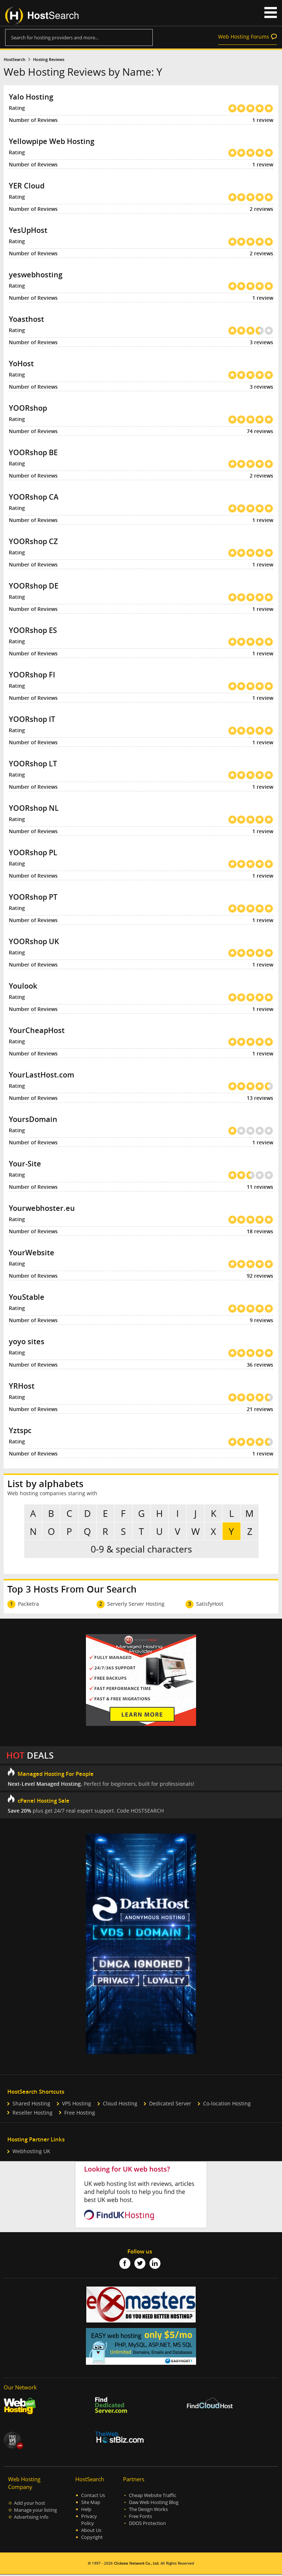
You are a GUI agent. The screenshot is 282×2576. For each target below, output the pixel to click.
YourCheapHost (37, 1030)
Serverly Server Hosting (135, 1605)
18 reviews (260, 1231)
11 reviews (260, 1186)
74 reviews (260, 431)
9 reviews (261, 1320)
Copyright (92, 2539)
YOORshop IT (32, 719)
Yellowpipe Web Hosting (51, 141)
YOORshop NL (34, 808)
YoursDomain (33, 1119)
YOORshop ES (33, 630)
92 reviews (260, 1275)
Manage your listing (35, 2511)
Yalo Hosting (31, 97)
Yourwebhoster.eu (42, 1208)
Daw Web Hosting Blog (153, 2504)
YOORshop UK (34, 941)
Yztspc (20, 1430)
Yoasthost (26, 319)
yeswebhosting (35, 275)
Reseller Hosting (32, 2114)
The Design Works (148, 2511)
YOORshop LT (33, 764)
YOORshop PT (33, 897)
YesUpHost (28, 230)
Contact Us (93, 2497)
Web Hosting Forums (243, 36)
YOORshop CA (33, 497)
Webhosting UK (31, 2152)
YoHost (21, 363)
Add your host (29, 2504)
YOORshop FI (32, 675)
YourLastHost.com (41, 1075)
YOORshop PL (33, 852)
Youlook (23, 986)
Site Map (90, 2504)
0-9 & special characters (141, 1550)
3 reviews (261, 342)
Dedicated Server (170, 2104)
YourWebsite (31, 1253)
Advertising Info (31, 2518)
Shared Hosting (31, 2104)
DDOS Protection (147, 2525)
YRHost (22, 1386)
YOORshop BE (33, 452)
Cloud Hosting (120, 2104)
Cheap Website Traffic (152, 2497)
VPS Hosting (76, 2104)
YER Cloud (26, 186)
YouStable (26, 1297)
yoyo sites (26, 1341)
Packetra (28, 1605)
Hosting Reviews (48, 59)
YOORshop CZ (33, 541)
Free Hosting (79, 2114)
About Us (91, 2532)
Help (86, 2511)
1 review (262, 119)
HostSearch (14, 59)
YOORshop (28, 408)
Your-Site (25, 1164)
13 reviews (260, 1097)
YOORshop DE (33, 586)
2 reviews (261, 208)
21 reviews (260, 1409)
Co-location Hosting (227, 2104)
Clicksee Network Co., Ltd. (136, 2564)
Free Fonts (140, 2518)
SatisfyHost (209, 1605)
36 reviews (260, 1364)
